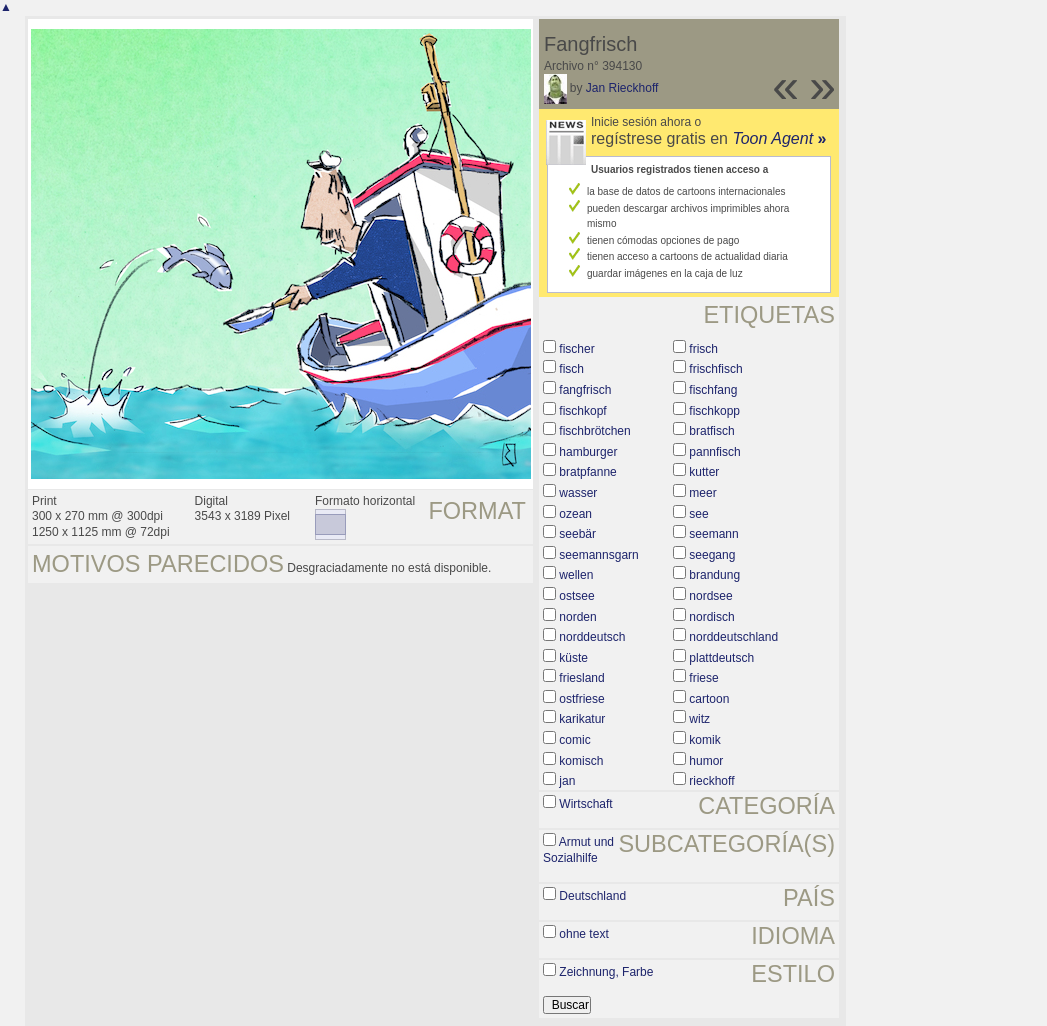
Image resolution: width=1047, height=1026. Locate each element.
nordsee (710, 596)
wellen (576, 575)
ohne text (583, 934)
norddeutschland (733, 637)
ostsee (576, 596)
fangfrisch (585, 390)
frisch (703, 349)
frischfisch (715, 369)
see (698, 514)
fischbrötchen (594, 431)
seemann (713, 534)
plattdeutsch (721, 658)
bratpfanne (587, 472)
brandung (714, 575)
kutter (704, 472)
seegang (712, 555)
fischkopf (582, 411)
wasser (578, 493)
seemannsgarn (598, 555)
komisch (581, 761)
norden (577, 617)
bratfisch (711, 431)
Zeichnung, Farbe (606, 972)
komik (704, 740)
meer (702, 493)
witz (699, 719)
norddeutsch (592, 637)
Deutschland (592, 896)
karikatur (582, 719)
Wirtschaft (585, 804)
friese (703, 678)
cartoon (709, 699)
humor (706, 761)
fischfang (713, 390)
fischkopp (714, 411)
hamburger (588, 452)
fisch (571, 369)
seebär (577, 534)
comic (574, 740)
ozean (575, 514)
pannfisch (714, 452)
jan (567, 781)
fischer (576, 349)
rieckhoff (711, 781)
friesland (581, 678)
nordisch (711, 617)
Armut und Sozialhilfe (578, 850)
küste (573, 658)
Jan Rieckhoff (622, 88)
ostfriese (581, 699)
